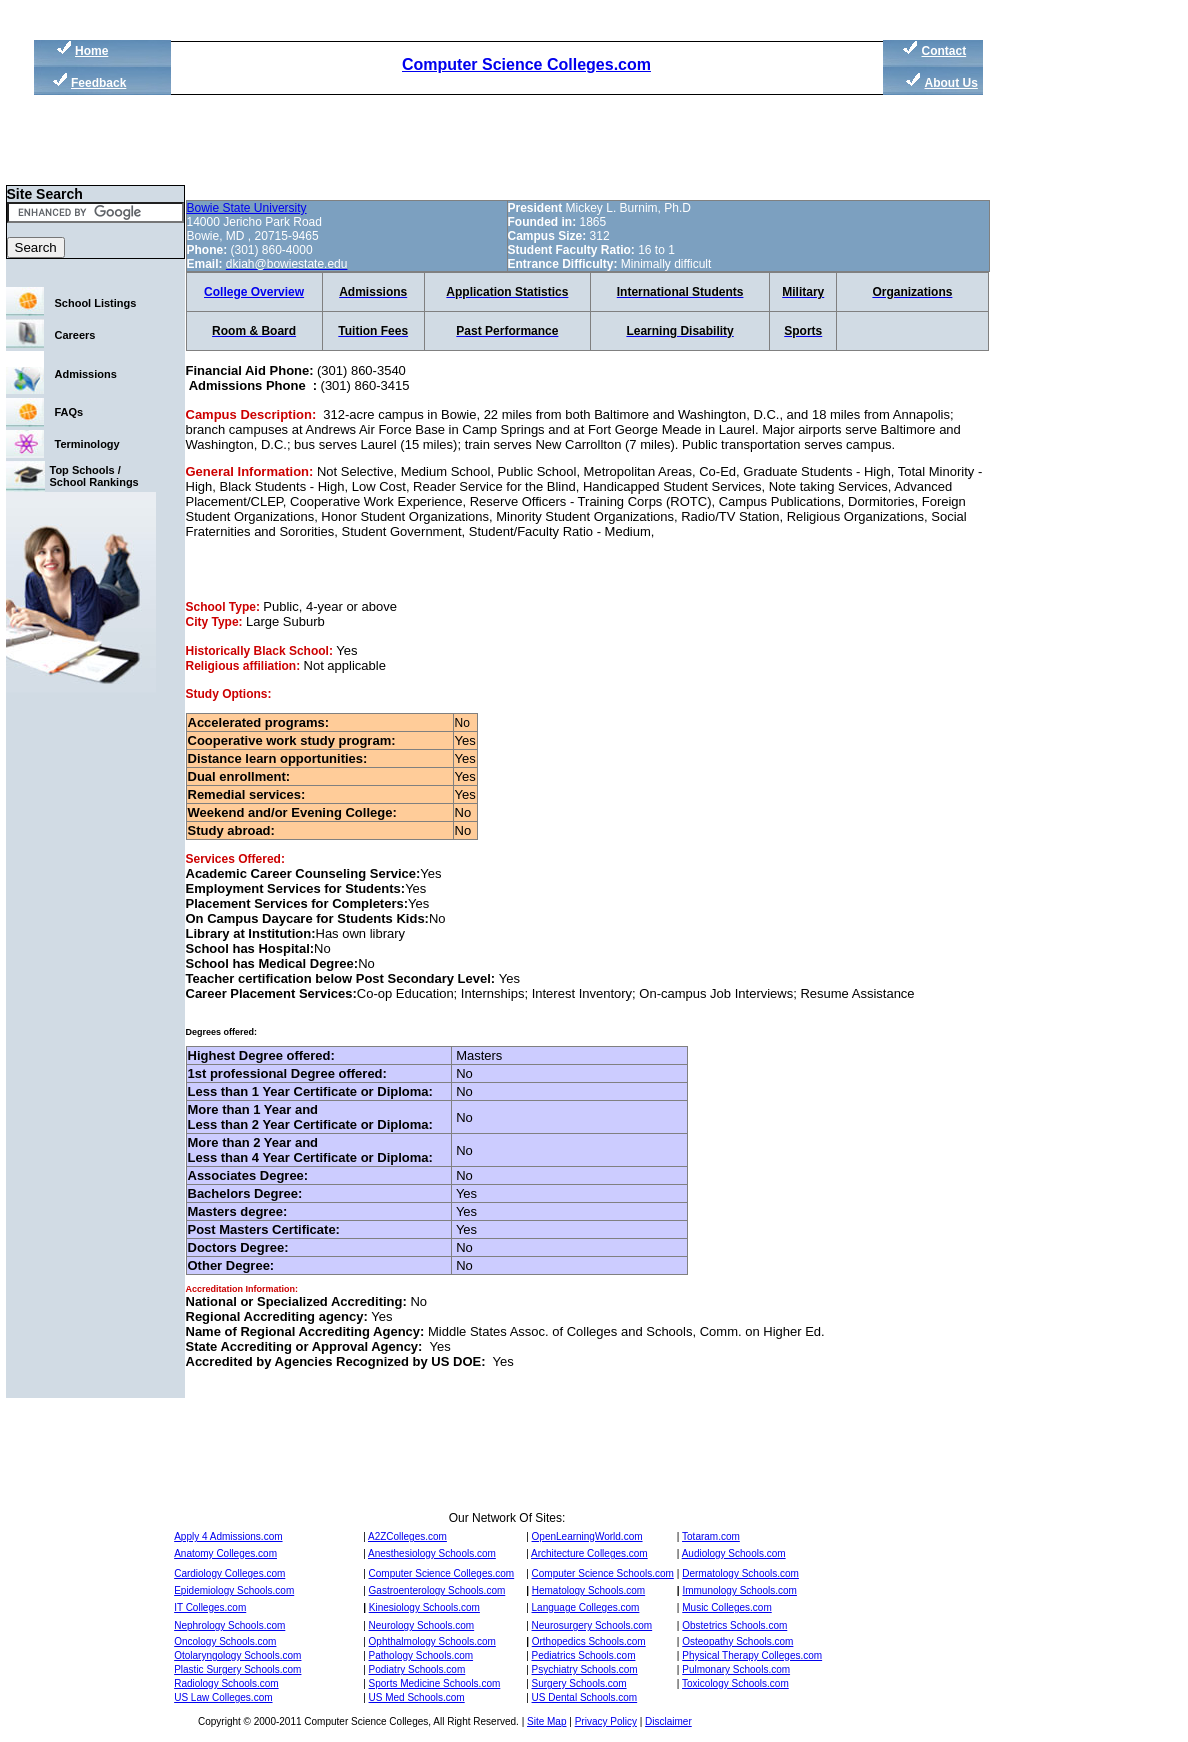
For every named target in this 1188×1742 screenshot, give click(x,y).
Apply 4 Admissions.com (228, 1536)
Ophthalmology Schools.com (432, 1641)
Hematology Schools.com (588, 1590)
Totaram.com (711, 1536)
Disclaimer (668, 1721)
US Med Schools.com (417, 1697)
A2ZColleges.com (407, 1536)
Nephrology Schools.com (229, 1625)
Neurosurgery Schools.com (592, 1625)
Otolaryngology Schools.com (237, 1655)
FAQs (69, 412)
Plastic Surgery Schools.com (237, 1669)
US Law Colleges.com (223, 1697)
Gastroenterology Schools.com (437, 1590)
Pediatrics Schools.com (584, 1655)
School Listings (96, 303)
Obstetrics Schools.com (734, 1625)
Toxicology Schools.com (735, 1683)
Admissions (86, 374)
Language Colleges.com (586, 1607)
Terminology (87, 444)
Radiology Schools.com (226, 1683)
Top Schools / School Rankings (94, 476)
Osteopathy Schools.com (737, 1641)
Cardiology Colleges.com (229, 1573)
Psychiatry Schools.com (585, 1669)
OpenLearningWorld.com (587, 1536)
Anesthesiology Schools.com (432, 1553)
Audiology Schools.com (734, 1553)
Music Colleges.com (726, 1607)
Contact (944, 51)
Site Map (546, 1721)
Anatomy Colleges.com (225, 1553)
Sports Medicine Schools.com (435, 1683)
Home (91, 51)
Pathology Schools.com (421, 1655)
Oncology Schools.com (225, 1641)
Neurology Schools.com (422, 1625)
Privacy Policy (606, 1721)
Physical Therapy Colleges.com (752, 1655)
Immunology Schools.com (739, 1590)
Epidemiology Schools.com (234, 1590)
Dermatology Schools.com (740, 1573)
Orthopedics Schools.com (589, 1641)
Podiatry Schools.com (417, 1669)
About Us (951, 83)
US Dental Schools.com (585, 1697)
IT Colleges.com (210, 1607)
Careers (75, 335)
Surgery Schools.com (579, 1683)
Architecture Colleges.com (589, 1553)
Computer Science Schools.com (603, 1573)
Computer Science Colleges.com (526, 64)
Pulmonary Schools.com (736, 1669)
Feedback (98, 83)
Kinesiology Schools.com (424, 1607)
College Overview (254, 292)
